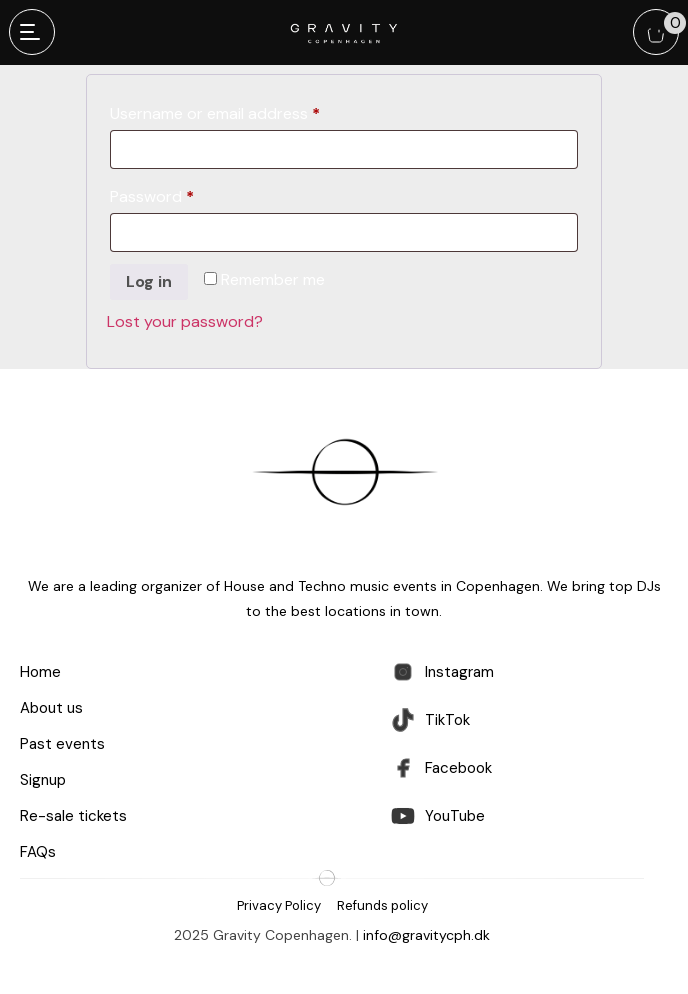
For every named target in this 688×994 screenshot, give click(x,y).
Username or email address (247, 114)
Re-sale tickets (73, 816)
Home (40, 672)
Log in (149, 281)
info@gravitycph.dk (426, 935)
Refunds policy (382, 905)
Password (184, 197)
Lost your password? (185, 321)
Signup (43, 780)
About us (51, 708)
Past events (62, 744)
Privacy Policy (279, 905)
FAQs (38, 852)
